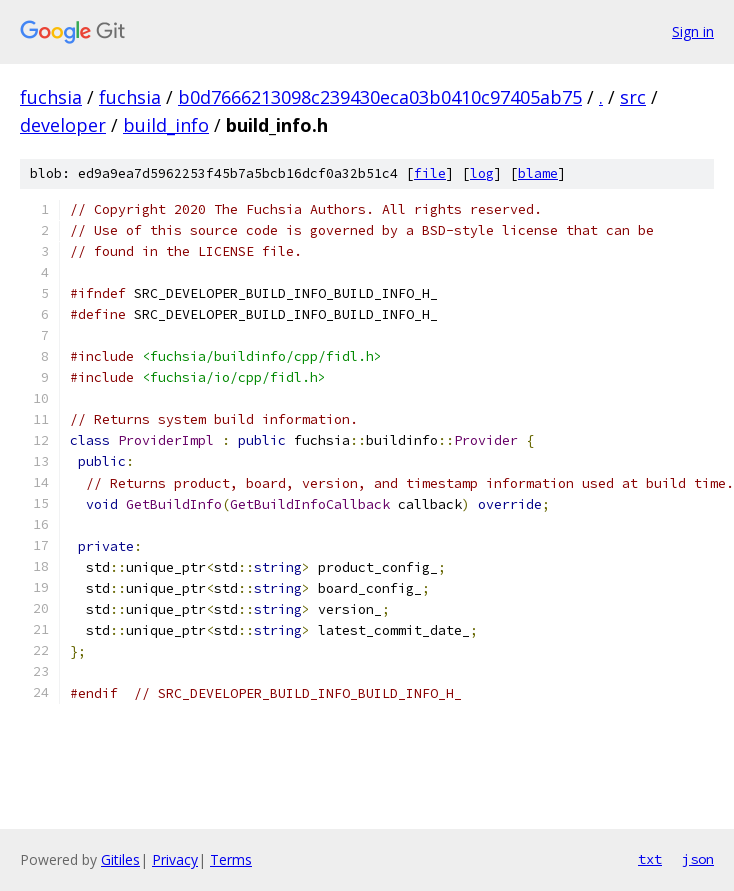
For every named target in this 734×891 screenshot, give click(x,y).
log (482, 173)
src (633, 97)
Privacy (175, 859)
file (430, 173)
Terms (231, 859)
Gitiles (120, 859)
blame (538, 173)
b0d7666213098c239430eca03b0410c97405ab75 (380, 97)
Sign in (693, 31)
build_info (166, 125)
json (698, 859)
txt (650, 859)
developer (63, 125)
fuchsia (51, 97)
